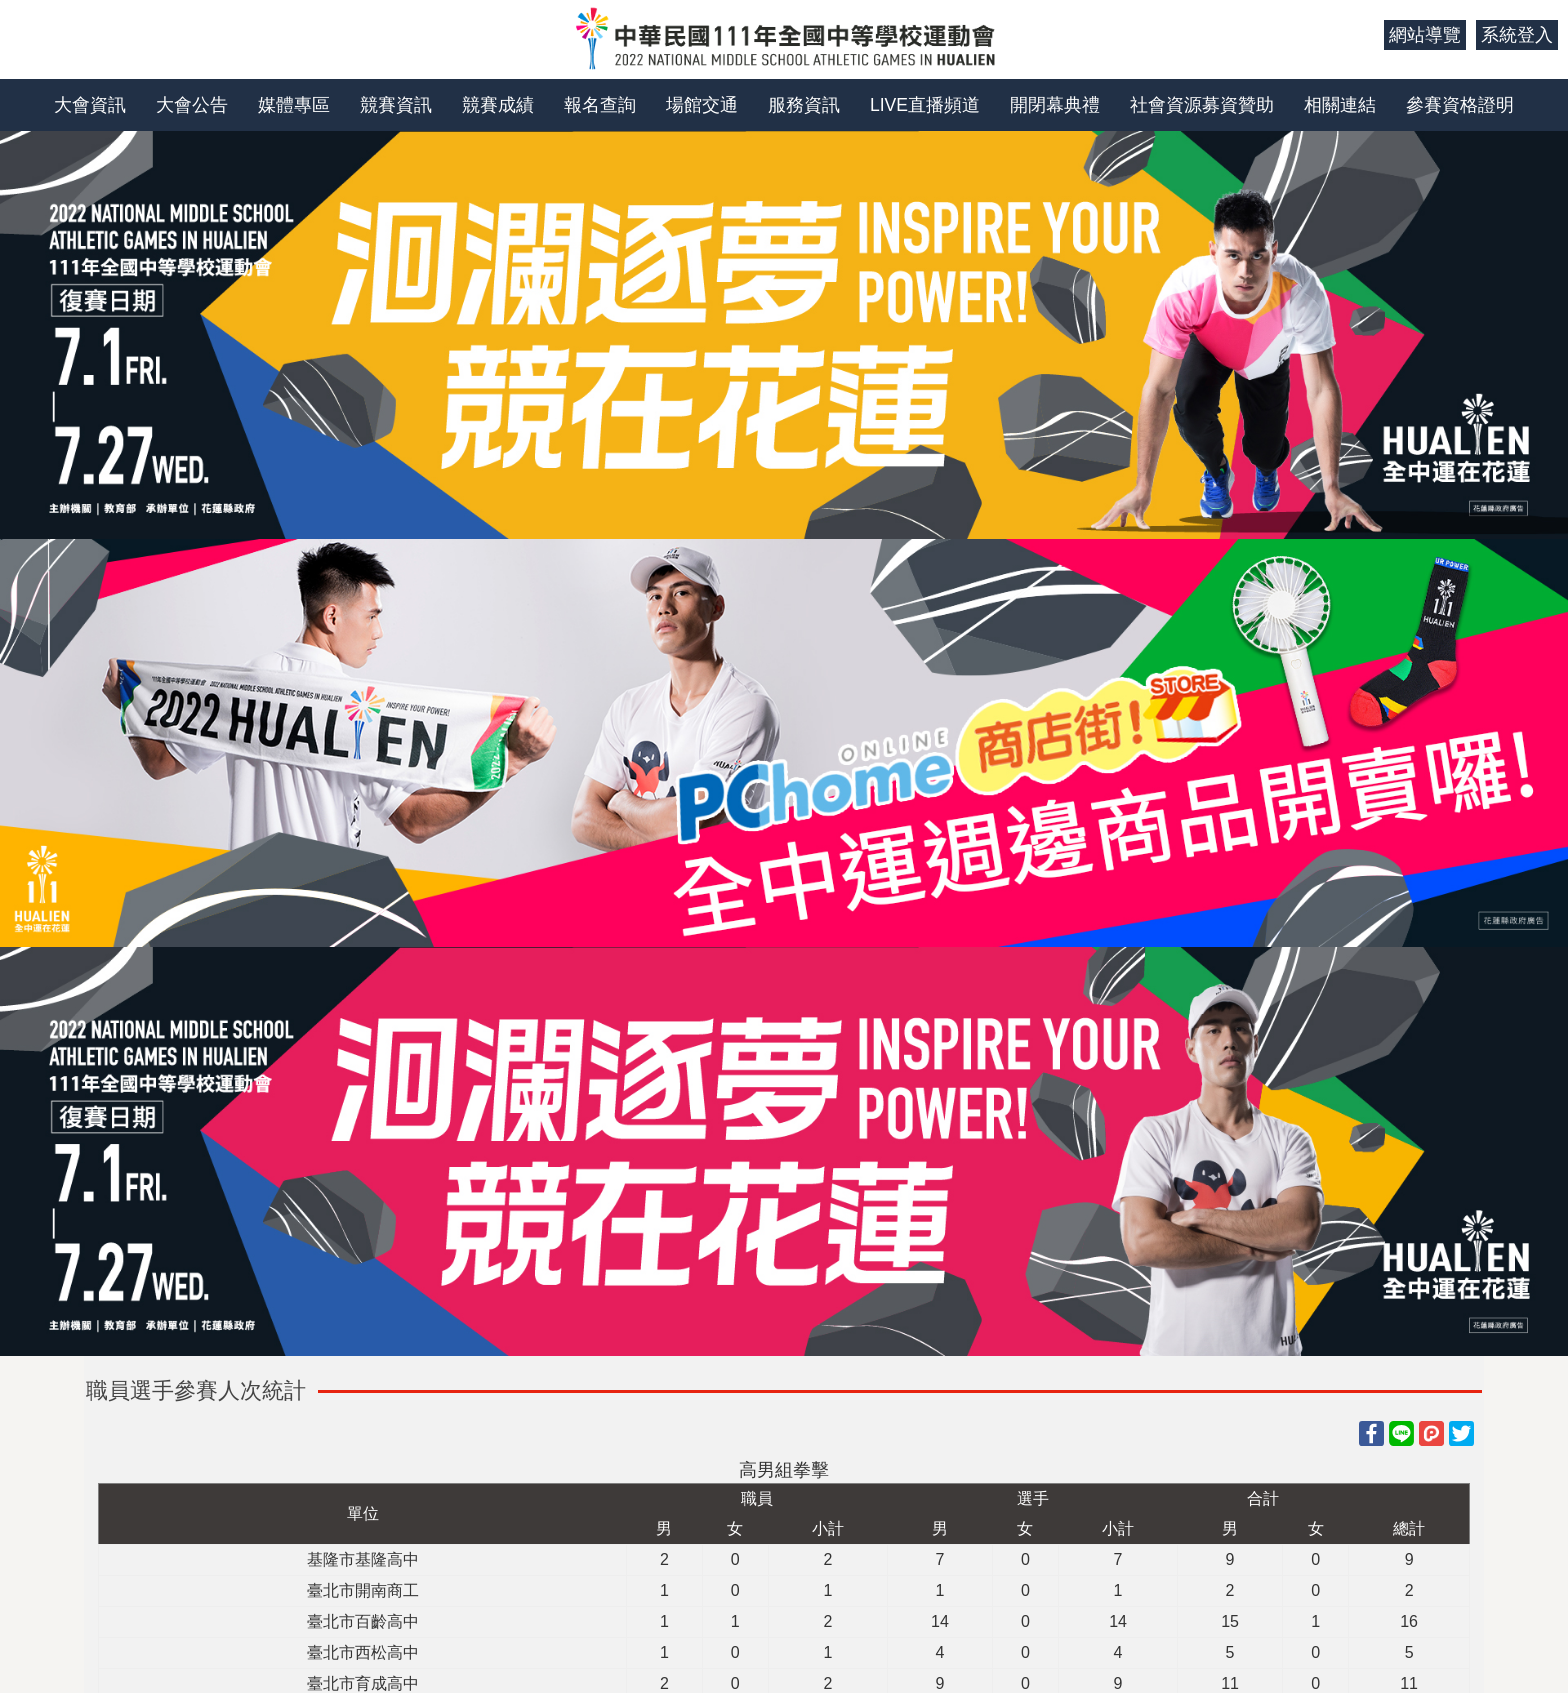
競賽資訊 (396, 105)
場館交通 (702, 105)
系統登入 (1517, 35)
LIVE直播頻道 (925, 105)
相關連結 (1340, 105)
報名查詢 (600, 105)
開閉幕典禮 (1055, 105)
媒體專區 (294, 105)
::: (1361, 35)
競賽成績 (498, 105)
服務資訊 (804, 105)
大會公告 (192, 105)
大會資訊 (90, 105)
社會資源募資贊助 (1202, 105)
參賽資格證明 (1460, 105)
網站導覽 (1425, 35)
